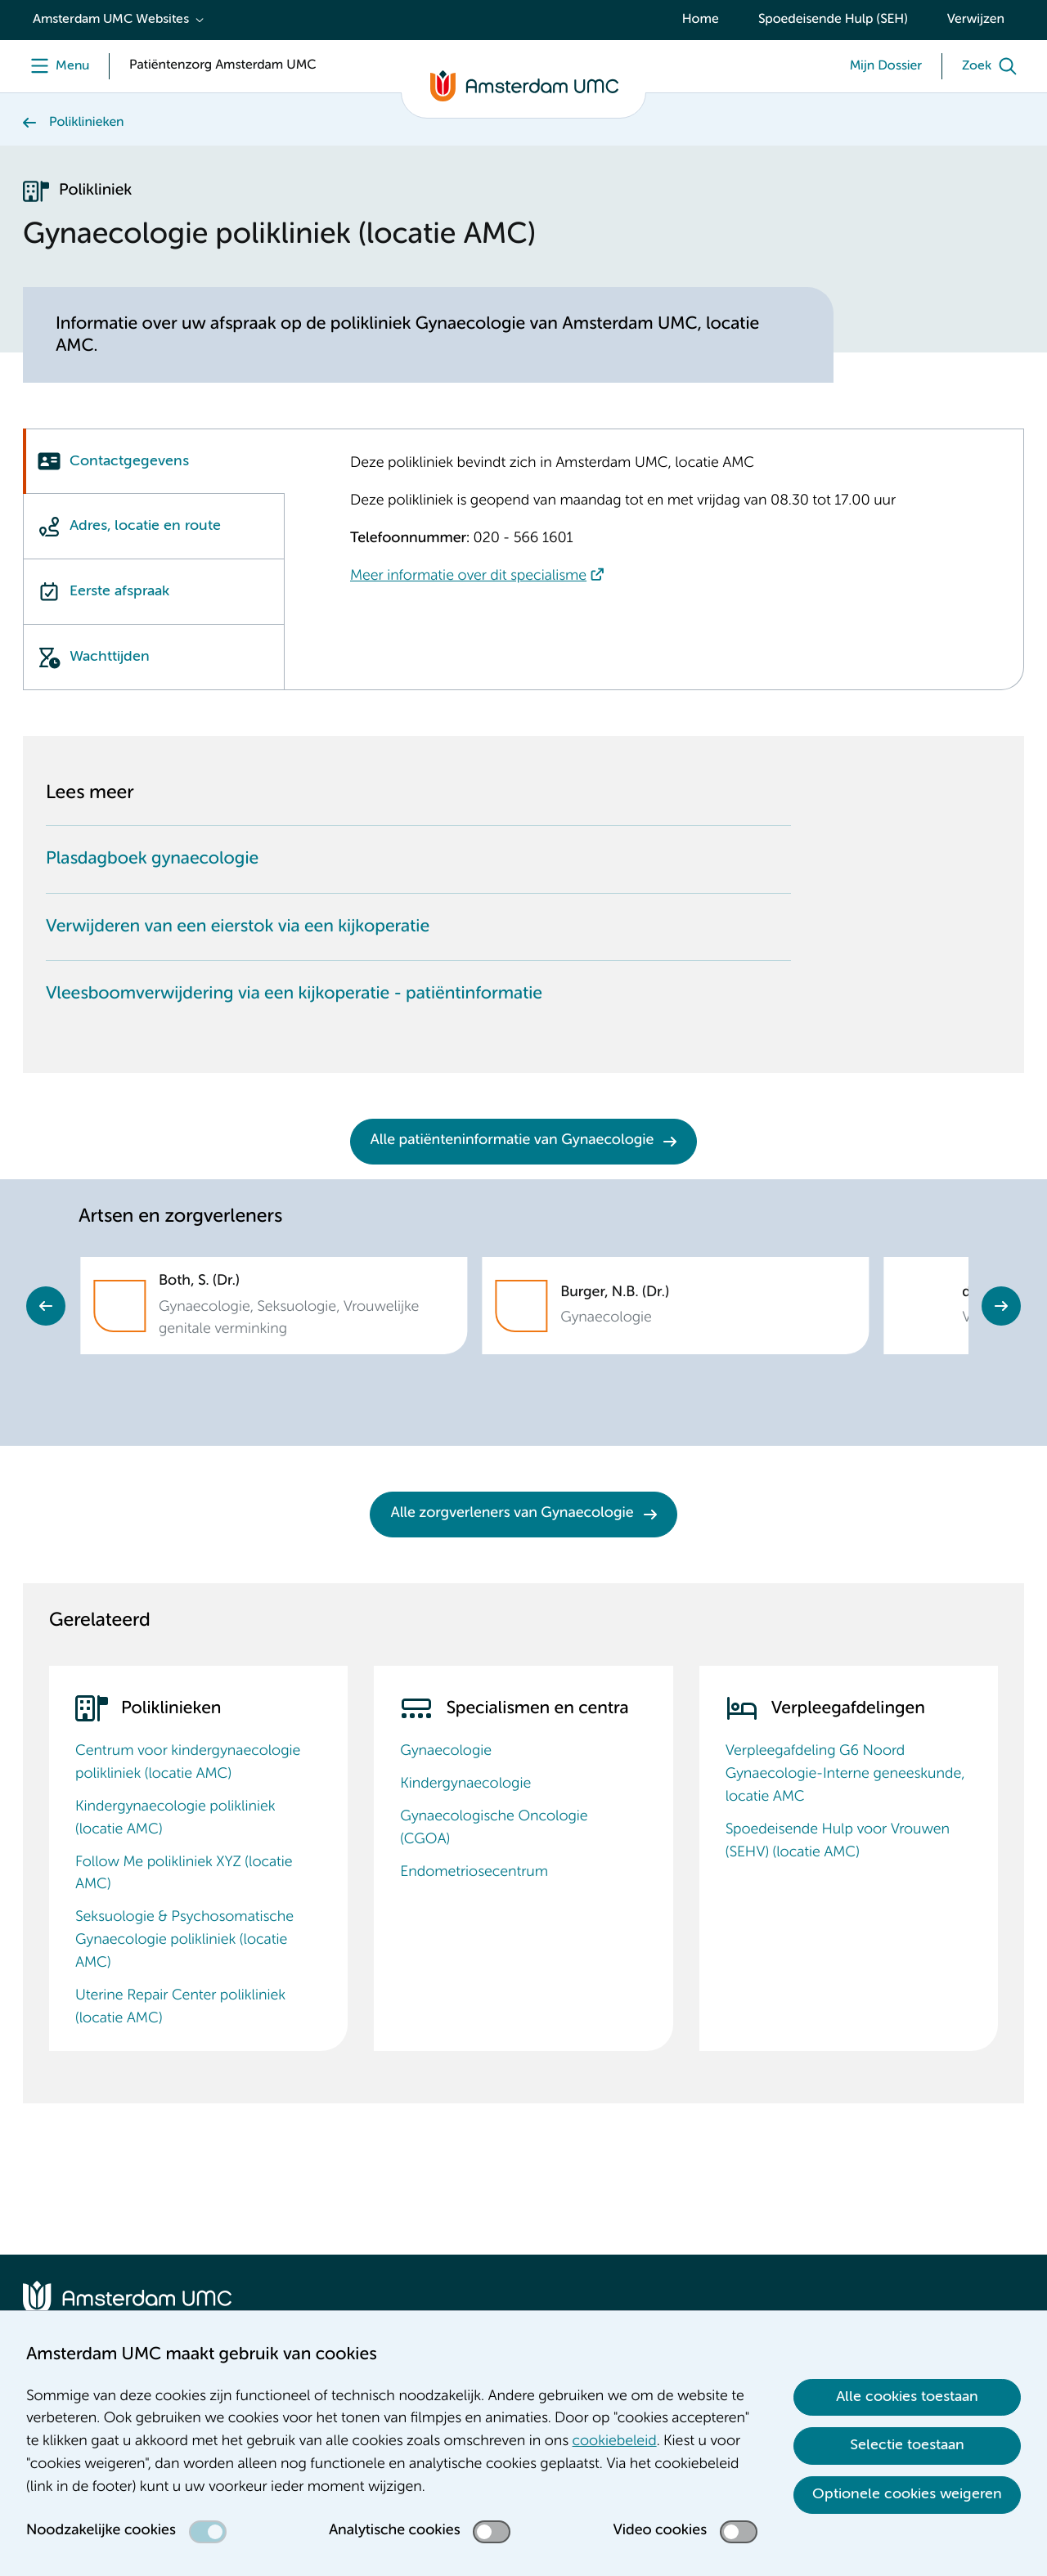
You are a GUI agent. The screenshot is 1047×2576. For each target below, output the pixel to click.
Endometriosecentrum (474, 1872)
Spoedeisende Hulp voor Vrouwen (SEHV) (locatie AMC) (838, 1841)
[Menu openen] (56, 66)
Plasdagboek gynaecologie (152, 859)
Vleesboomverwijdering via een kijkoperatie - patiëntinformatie (294, 994)
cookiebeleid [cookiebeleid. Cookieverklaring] (615, 2442)
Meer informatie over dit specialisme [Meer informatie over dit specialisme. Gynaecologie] (468, 576)
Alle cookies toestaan (907, 2397)
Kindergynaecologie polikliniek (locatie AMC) (175, 1819)
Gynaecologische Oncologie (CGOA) (493, 1828)
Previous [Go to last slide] (45, 1306)
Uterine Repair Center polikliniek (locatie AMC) (180, 2007)
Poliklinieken (86, 122)
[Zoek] (993, 66)
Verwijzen (975, 19)
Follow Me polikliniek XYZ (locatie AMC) (184, 1874)
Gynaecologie (446, 1751)
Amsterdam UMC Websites (111, 19)
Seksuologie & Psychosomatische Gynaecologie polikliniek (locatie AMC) (184, 1940)
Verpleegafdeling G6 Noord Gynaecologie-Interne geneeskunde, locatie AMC (845, 1774)
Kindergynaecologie (465, 1784)
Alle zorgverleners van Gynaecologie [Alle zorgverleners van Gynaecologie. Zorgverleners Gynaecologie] (511, 1513)
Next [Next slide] (1001, 1306)
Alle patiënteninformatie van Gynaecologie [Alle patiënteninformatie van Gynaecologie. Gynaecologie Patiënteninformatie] (512, 1140)
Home (700, 19)
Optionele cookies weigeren (907, 2494)
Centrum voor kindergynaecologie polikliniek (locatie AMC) (187, 1763)
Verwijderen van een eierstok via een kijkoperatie (237, 927)
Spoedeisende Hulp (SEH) (833, 19)
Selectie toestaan (907, 2445)
